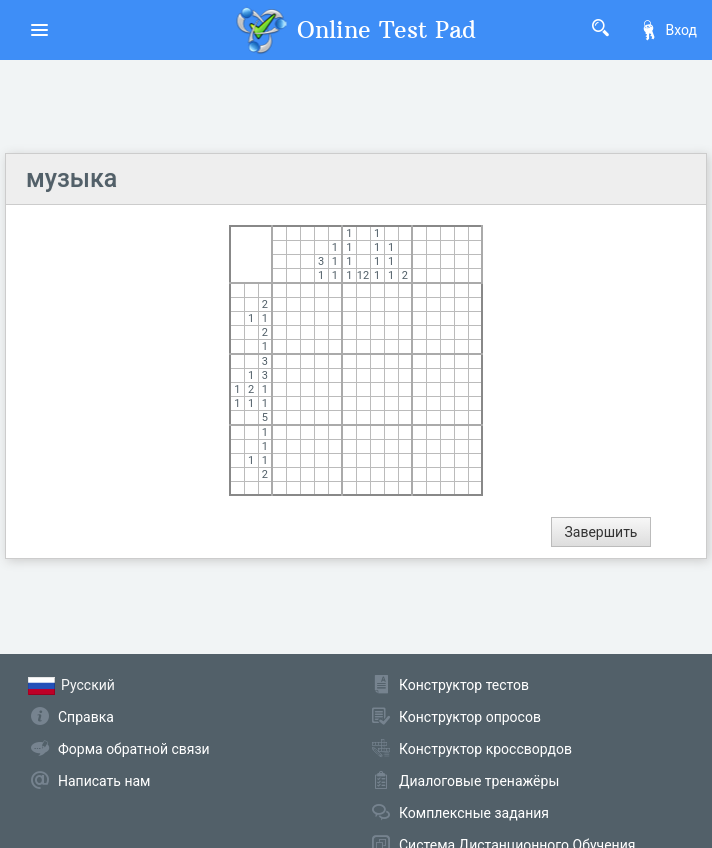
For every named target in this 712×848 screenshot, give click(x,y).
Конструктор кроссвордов (485, 749)
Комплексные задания (474, 813)
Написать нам (104, 781)
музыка (71, 178)
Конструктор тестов (464, 685)
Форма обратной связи (134, 749)
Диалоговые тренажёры (479, 781)
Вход (668, 30)
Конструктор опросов (470, 717)
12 (363, 275)
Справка (86, 717)
